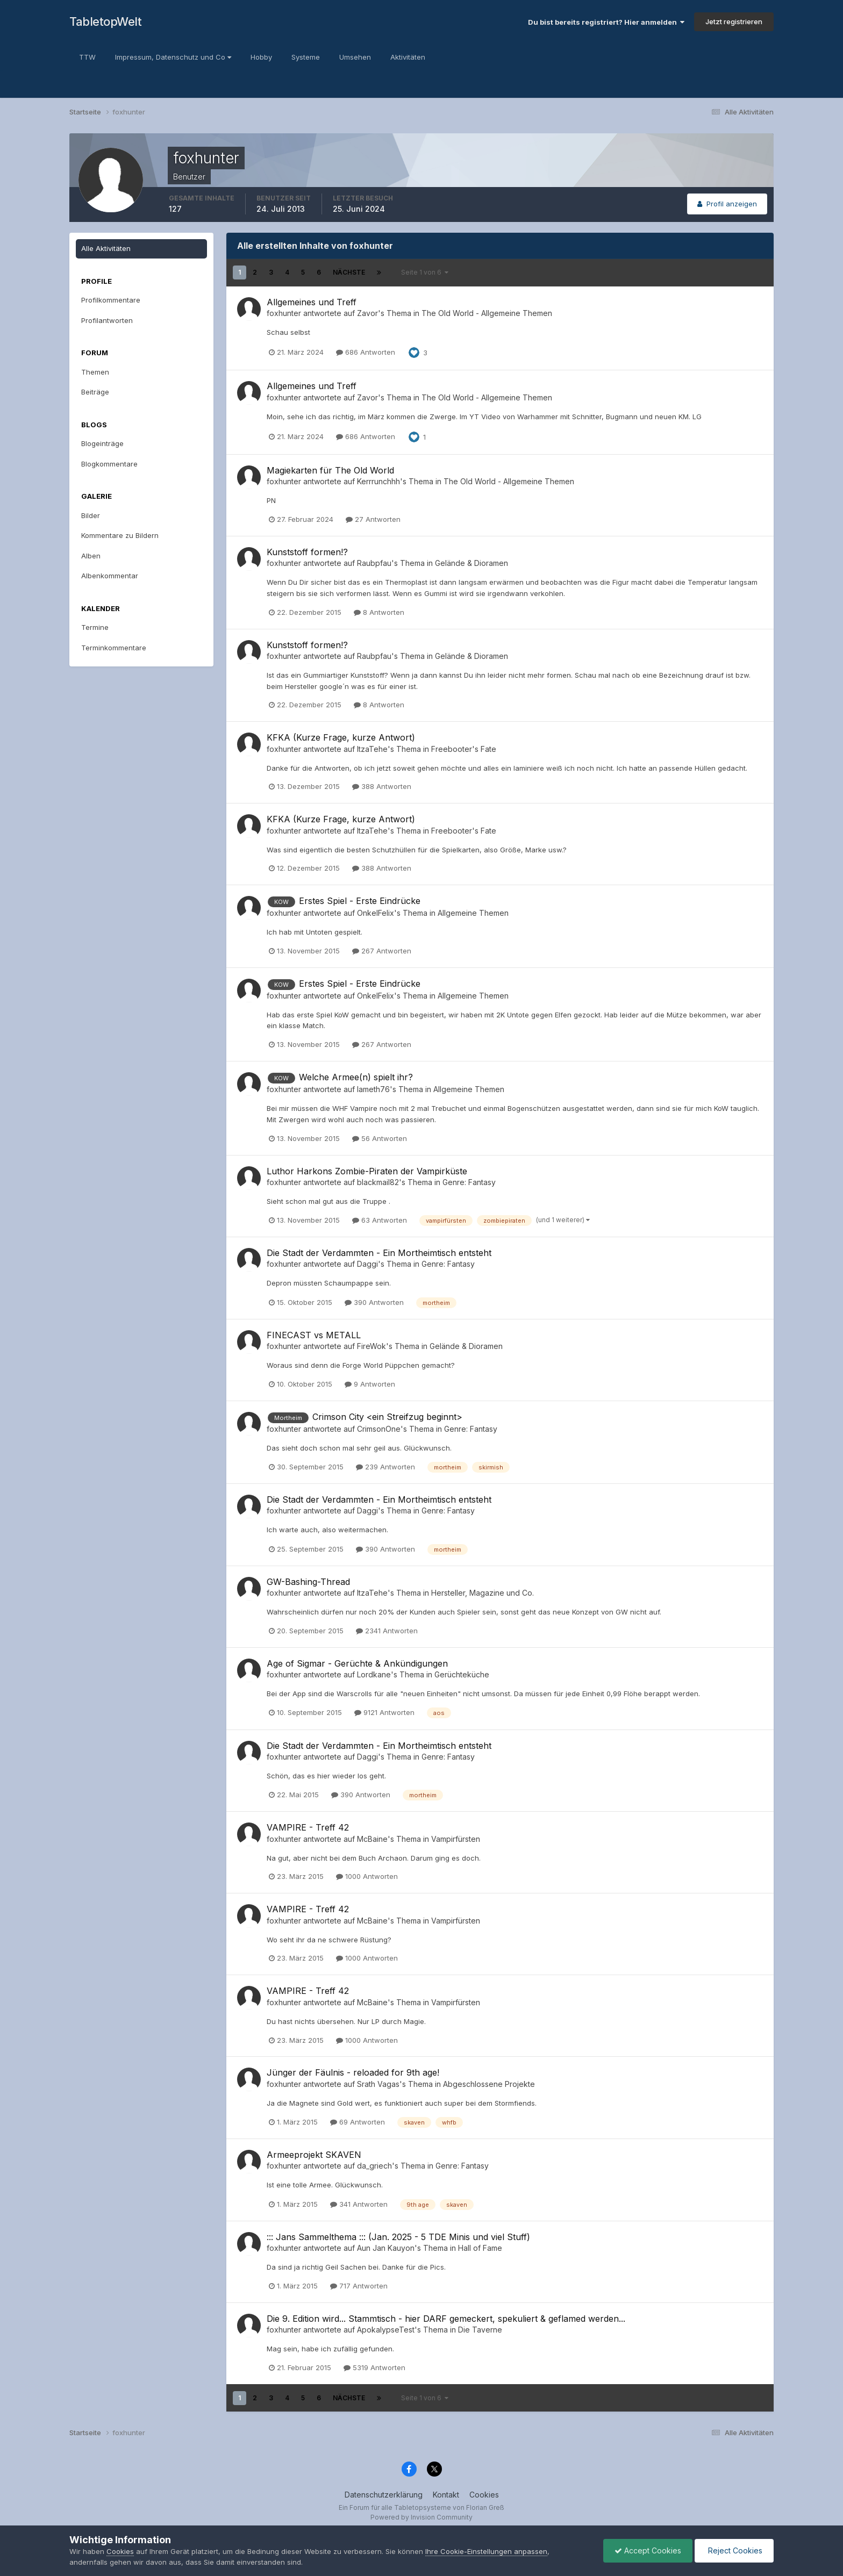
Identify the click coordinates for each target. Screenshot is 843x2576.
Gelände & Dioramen (471, 563)
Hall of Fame (480, 2247)
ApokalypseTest (386, 2329)
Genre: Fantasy (469, 1182)
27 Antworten (373, 519)
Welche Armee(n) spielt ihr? (356, 1077)
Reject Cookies (734, 2550)
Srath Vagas (378, 2084)
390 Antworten (374, 1302)
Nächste (349, 272)
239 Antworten (385, 1466)
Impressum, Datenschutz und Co (173, 57)
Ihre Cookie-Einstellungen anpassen (486, 2551)
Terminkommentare (113, 647)
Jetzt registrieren (733, 21)
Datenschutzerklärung (384, 2494)
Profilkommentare (110, 300)
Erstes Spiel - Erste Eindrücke (359, 900)
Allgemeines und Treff (311, 302)
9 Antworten (370, 1384)
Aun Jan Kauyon (386, 2247)
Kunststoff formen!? (307, 552)
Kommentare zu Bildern (120, 535)
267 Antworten (381, 950)
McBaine (372, 1838)
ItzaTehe (372, 749)
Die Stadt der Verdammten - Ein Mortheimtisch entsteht (379, 1252)
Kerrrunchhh (378, 481)
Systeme (305, 57)
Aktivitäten (407, 57)
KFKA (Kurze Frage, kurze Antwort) (341, 737)
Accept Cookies (648, 2550)
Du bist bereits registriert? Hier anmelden (606, 22)
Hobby (261, 57)
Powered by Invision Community (421, 2517)
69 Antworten (357, 2122)
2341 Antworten (387, 1630)
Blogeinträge (102, 443)
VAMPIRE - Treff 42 (308, 1827)
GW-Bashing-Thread (308, 1581)
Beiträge (95, 392)
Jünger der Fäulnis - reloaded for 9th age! (353, 2072)
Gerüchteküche (461, 1674)
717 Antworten (359, 2285)
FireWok (371, 1346)
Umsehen (355, 57)
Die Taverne (480, 2329)
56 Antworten (379, 1138)
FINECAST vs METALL (314, 1335)
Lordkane (374, 1674)
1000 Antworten (367, 1876)
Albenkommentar (109, 575)
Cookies (484, 2494)
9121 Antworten (384, 1712)
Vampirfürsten (455, 1838)
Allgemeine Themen (473, 912)
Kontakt (446, 2494)
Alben (91, 555)
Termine (95, 627)
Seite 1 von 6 (424, 272)
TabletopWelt (105, 21)
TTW (87, 57)
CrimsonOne (379, 1428)
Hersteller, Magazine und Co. (482, 1592)
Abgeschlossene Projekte (489, 2084)
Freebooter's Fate (463, 749)
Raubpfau (374, 563)
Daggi (367, 1263)
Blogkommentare (109, 464)
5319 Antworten (374, 2367)
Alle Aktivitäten (106, 248)
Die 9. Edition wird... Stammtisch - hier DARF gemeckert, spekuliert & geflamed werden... (446, 2318)
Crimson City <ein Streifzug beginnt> (387, 1416)
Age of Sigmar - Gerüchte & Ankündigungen (357, 1663)
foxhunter (284, 313)
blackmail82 (378, 1182)
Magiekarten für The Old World (330, 470)
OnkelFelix (375, 912)
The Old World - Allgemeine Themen (487, 313)
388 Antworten (381, 786)
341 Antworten (359, 2204)
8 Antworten (379, 612)
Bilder (90, 515)
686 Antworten (365, 352)
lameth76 (373, 1089)
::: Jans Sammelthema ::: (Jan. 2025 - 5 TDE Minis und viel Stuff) (398, 2236)
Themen (95, 372)
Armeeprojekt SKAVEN (314, 2154)
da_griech (374, 2165)
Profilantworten (107, 320)
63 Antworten (379, 1220)
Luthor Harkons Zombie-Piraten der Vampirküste (367, 1171)
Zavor (367, 313)
